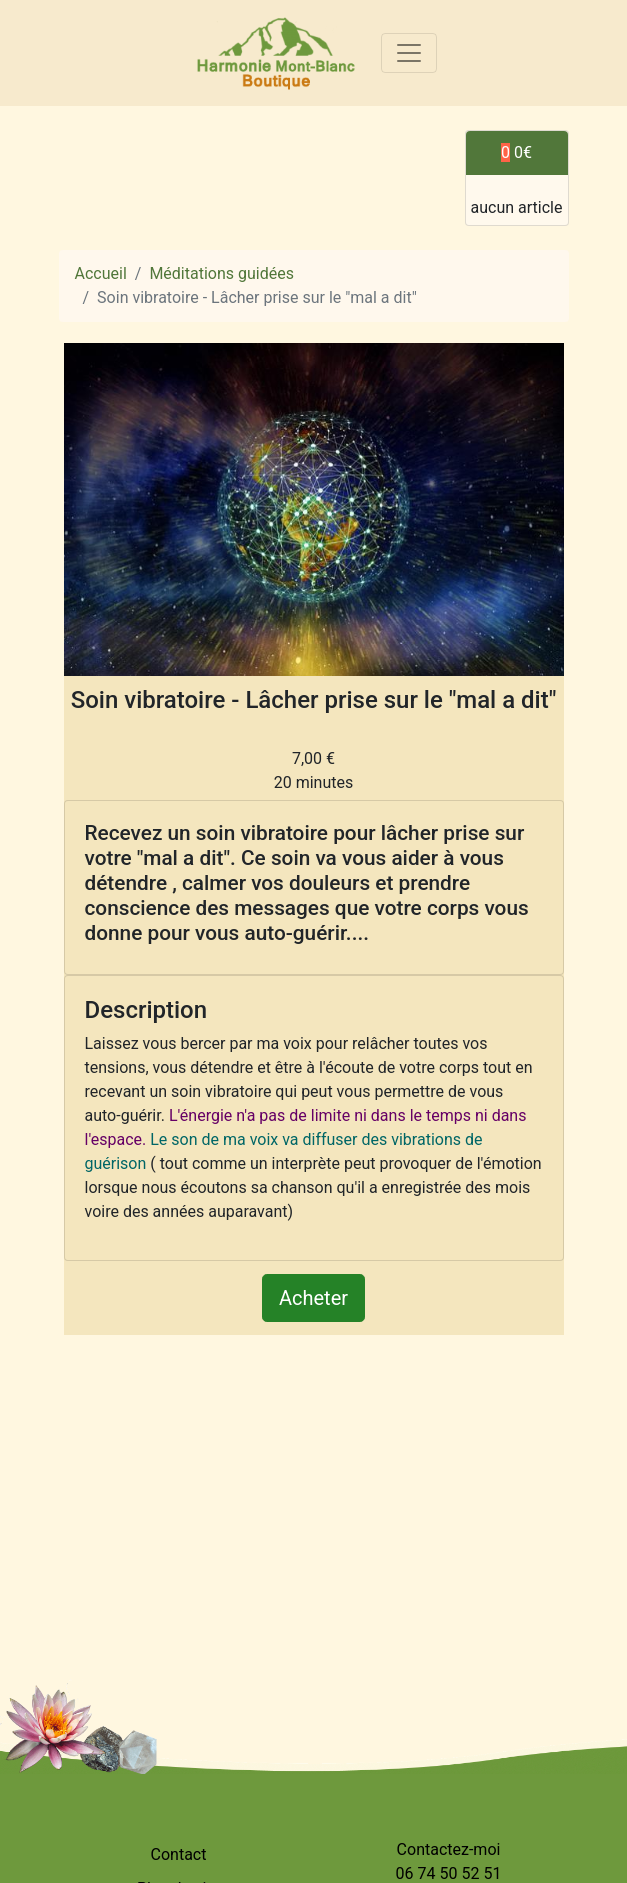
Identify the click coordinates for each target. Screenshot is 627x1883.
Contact (179, 1854)
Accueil (101, 273)
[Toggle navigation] (409, 53)
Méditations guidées (221, 273)
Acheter (313, 1298)
